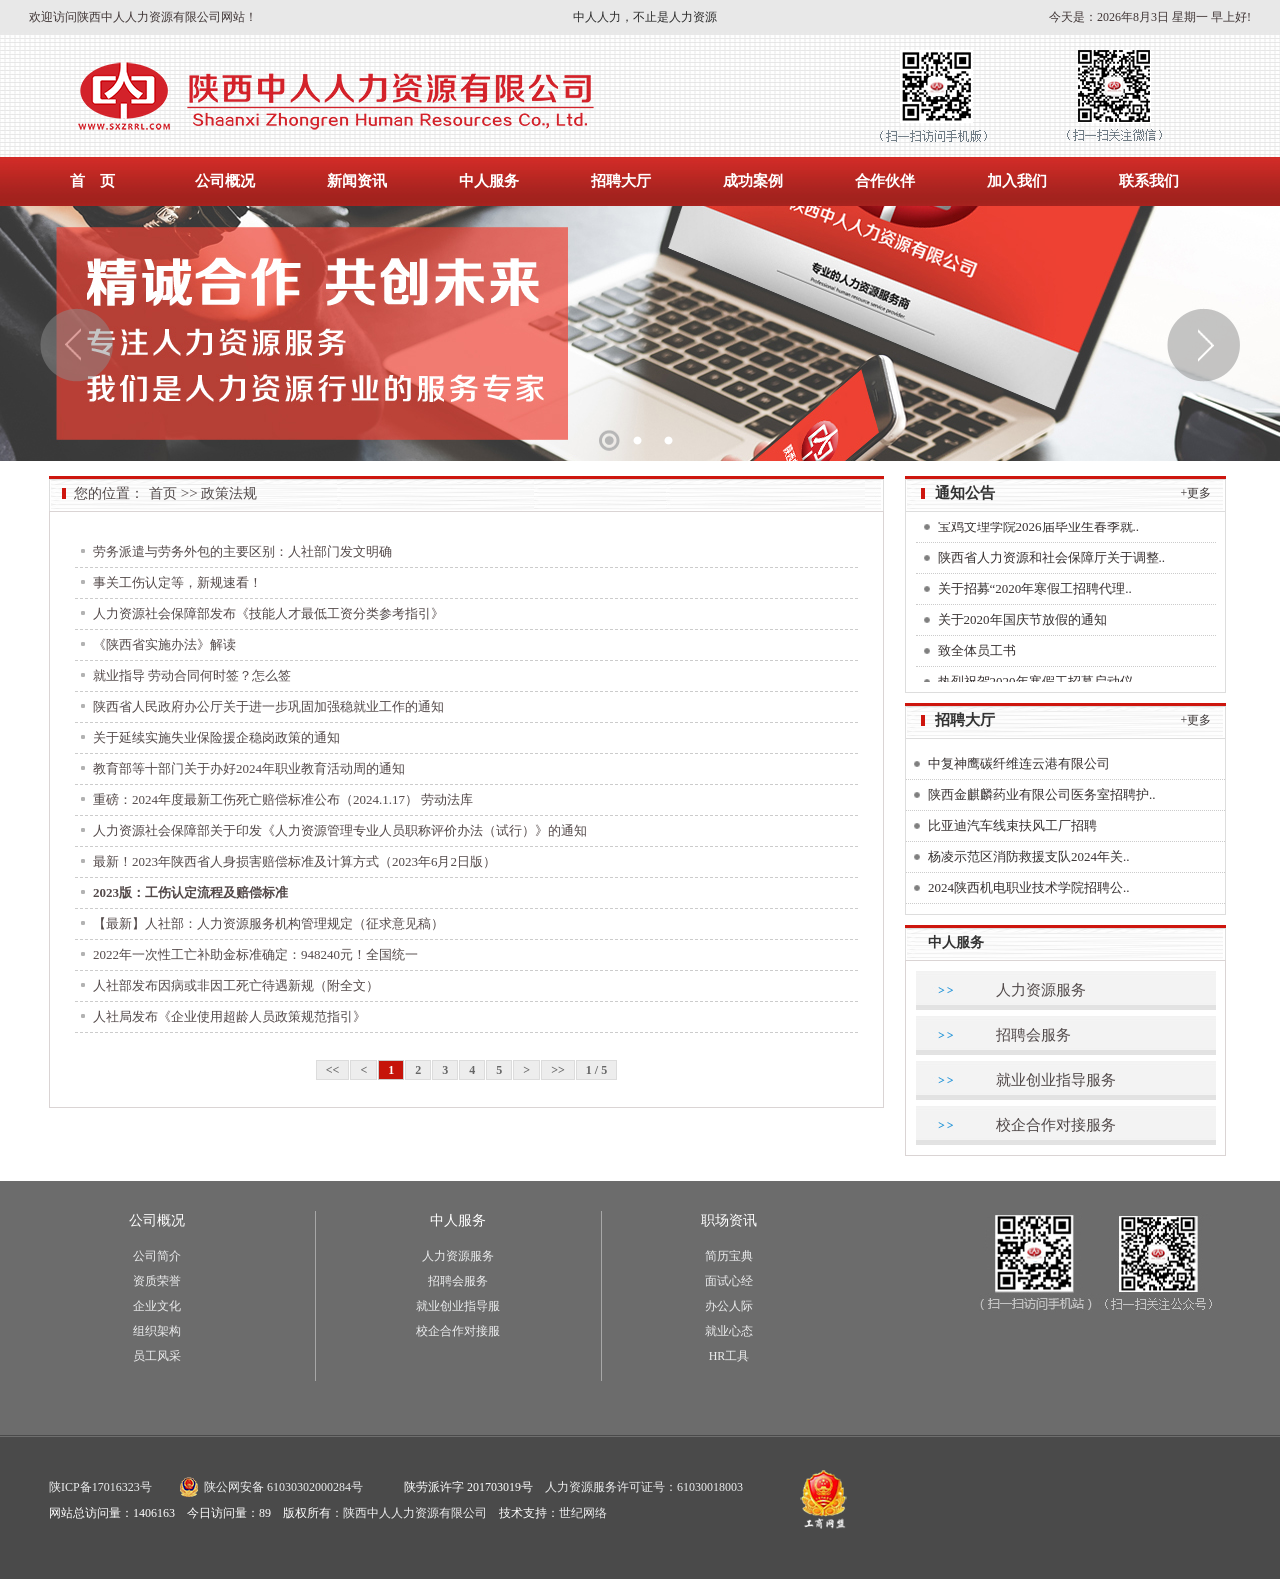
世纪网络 (583, 1513)
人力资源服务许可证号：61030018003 (644, 1487)
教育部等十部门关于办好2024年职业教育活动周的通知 (249, 768)
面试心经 (729, 1281)
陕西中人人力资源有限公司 (415, 1513)
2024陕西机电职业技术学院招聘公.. (1029, 887)
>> (558, 1070)
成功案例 (753, 181)
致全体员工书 (977, 654)
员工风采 (157, 1356)
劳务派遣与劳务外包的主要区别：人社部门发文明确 (242, 551)
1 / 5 (596, 1070)
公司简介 (157, 1256)
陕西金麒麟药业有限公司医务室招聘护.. (1042, 794)
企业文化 (157, 1306)
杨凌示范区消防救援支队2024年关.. (1029, 856)
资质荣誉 (157, 1281)
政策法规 (229, 493)
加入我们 (1017, 181)
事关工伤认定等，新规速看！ (177, 582)
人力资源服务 (1041, 990)
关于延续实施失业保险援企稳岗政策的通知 (216, 737)
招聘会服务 (1033, 1035)
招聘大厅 (621, 181)
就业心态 (729, 1331)
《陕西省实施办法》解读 (164, 644)
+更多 (1196, 493)
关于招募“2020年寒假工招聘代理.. (1035, 592)
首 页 (92, 181)
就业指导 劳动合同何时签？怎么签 (192, 675)
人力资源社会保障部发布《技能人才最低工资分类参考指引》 (268, 613)
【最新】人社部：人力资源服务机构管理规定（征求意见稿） (268, 923)
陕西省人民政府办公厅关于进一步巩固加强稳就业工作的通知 (268, 706)
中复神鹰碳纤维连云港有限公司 (1019, 763)
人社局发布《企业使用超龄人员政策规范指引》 (229, 1016)
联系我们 (1149, 181)
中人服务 (489, 181)
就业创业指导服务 (1056, 1080)
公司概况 (225, 181)
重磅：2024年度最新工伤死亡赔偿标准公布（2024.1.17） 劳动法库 (283, 799)
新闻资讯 (357, 181)
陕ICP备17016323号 (100, 1487)
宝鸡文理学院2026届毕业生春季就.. (1039, 530)
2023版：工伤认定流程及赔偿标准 (190, 892)
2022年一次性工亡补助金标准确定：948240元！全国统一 (255, 954)
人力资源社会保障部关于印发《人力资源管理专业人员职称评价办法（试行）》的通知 (340, 830)
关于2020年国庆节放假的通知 (1022, 623)
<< (333, 1070)
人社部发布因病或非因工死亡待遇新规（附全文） (236, 985)
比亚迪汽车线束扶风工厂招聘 (1012, 825)
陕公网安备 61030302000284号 (283, 1487)
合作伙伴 (885, 181)
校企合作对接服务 (1056, 1125)
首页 (163, 493)
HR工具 (729, 1356)
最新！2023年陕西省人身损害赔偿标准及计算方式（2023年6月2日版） (294, 861)
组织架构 (157, 1331)
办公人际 (729, 1306)
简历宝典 (729, 1256)
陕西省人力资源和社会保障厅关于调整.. (1052, 561)
